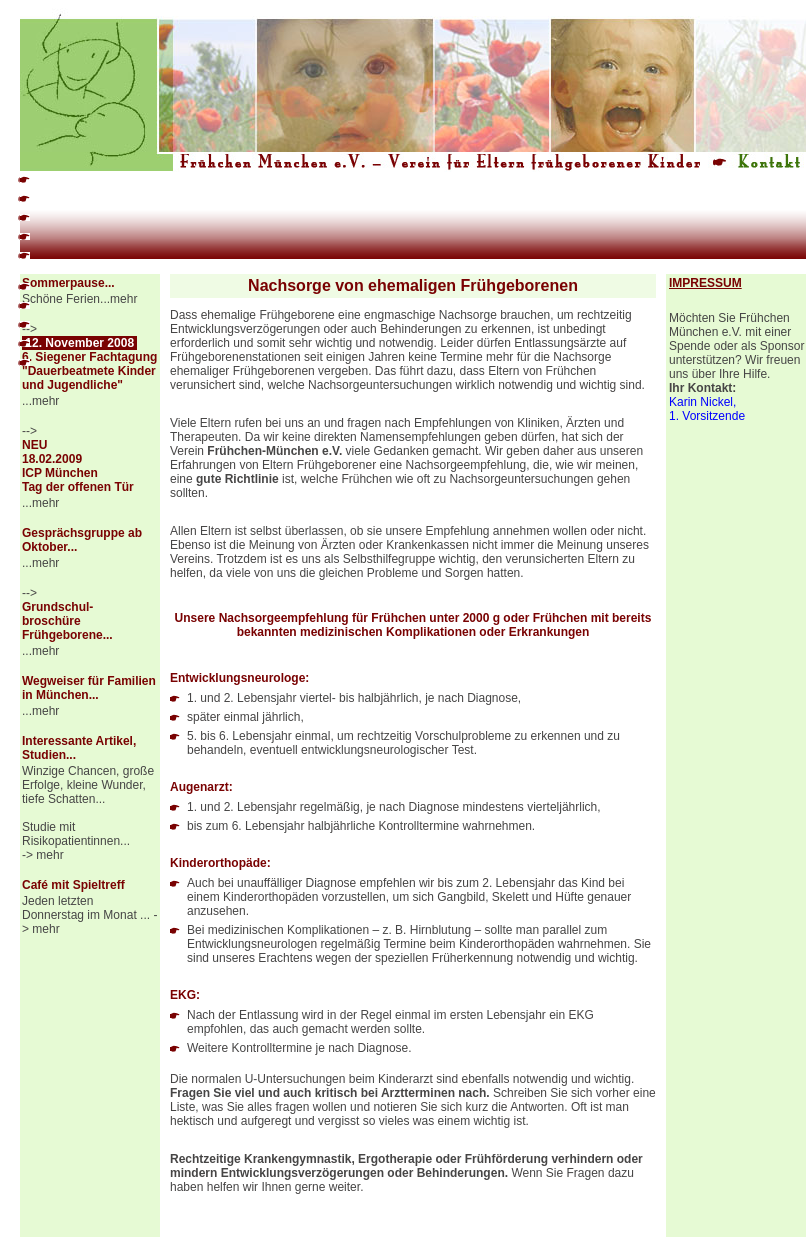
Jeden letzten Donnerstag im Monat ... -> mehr (89, 915)
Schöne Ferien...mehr (79, 299)
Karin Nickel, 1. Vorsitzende (707, 409)
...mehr (40, 401)
